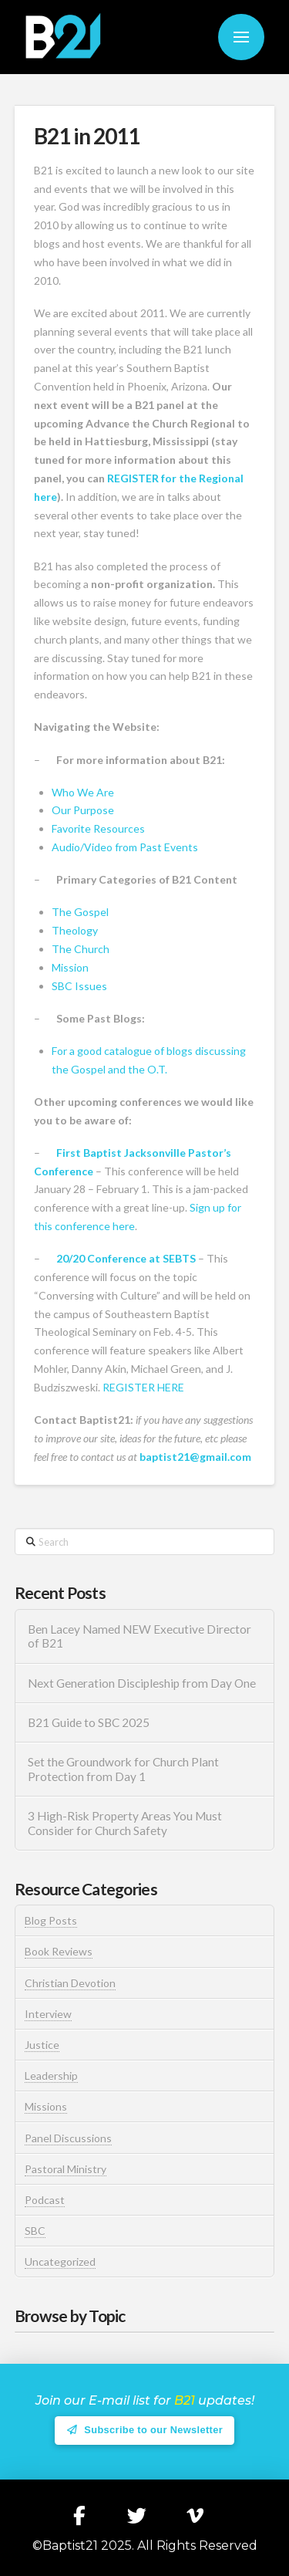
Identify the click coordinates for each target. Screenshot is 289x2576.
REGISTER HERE (143, 1387)
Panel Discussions (68, 2138)
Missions (46, 2106)
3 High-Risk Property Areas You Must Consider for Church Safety (125, 1823)
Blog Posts (51, 1920)
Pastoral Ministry (65, 2168)
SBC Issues (79, 985)
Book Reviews (58, 1951)
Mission (70, 967)
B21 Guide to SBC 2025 (89, 1722)
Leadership (51, 2075)
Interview (48, 2013)
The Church (80, 948)
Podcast (45, 2199)
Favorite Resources (98, 828)
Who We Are (83, 792)
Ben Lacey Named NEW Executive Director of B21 (139, 1636)
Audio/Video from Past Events (125, 847)
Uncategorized (60, 2261)
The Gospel (80, 911)
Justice (42, 2044)
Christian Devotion (70, 1982)
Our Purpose (83, 809)
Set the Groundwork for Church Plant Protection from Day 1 (123, 1769)
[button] (241, 37)
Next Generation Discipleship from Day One (142, 1683)
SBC (35, 2230)
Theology (75, 930)
